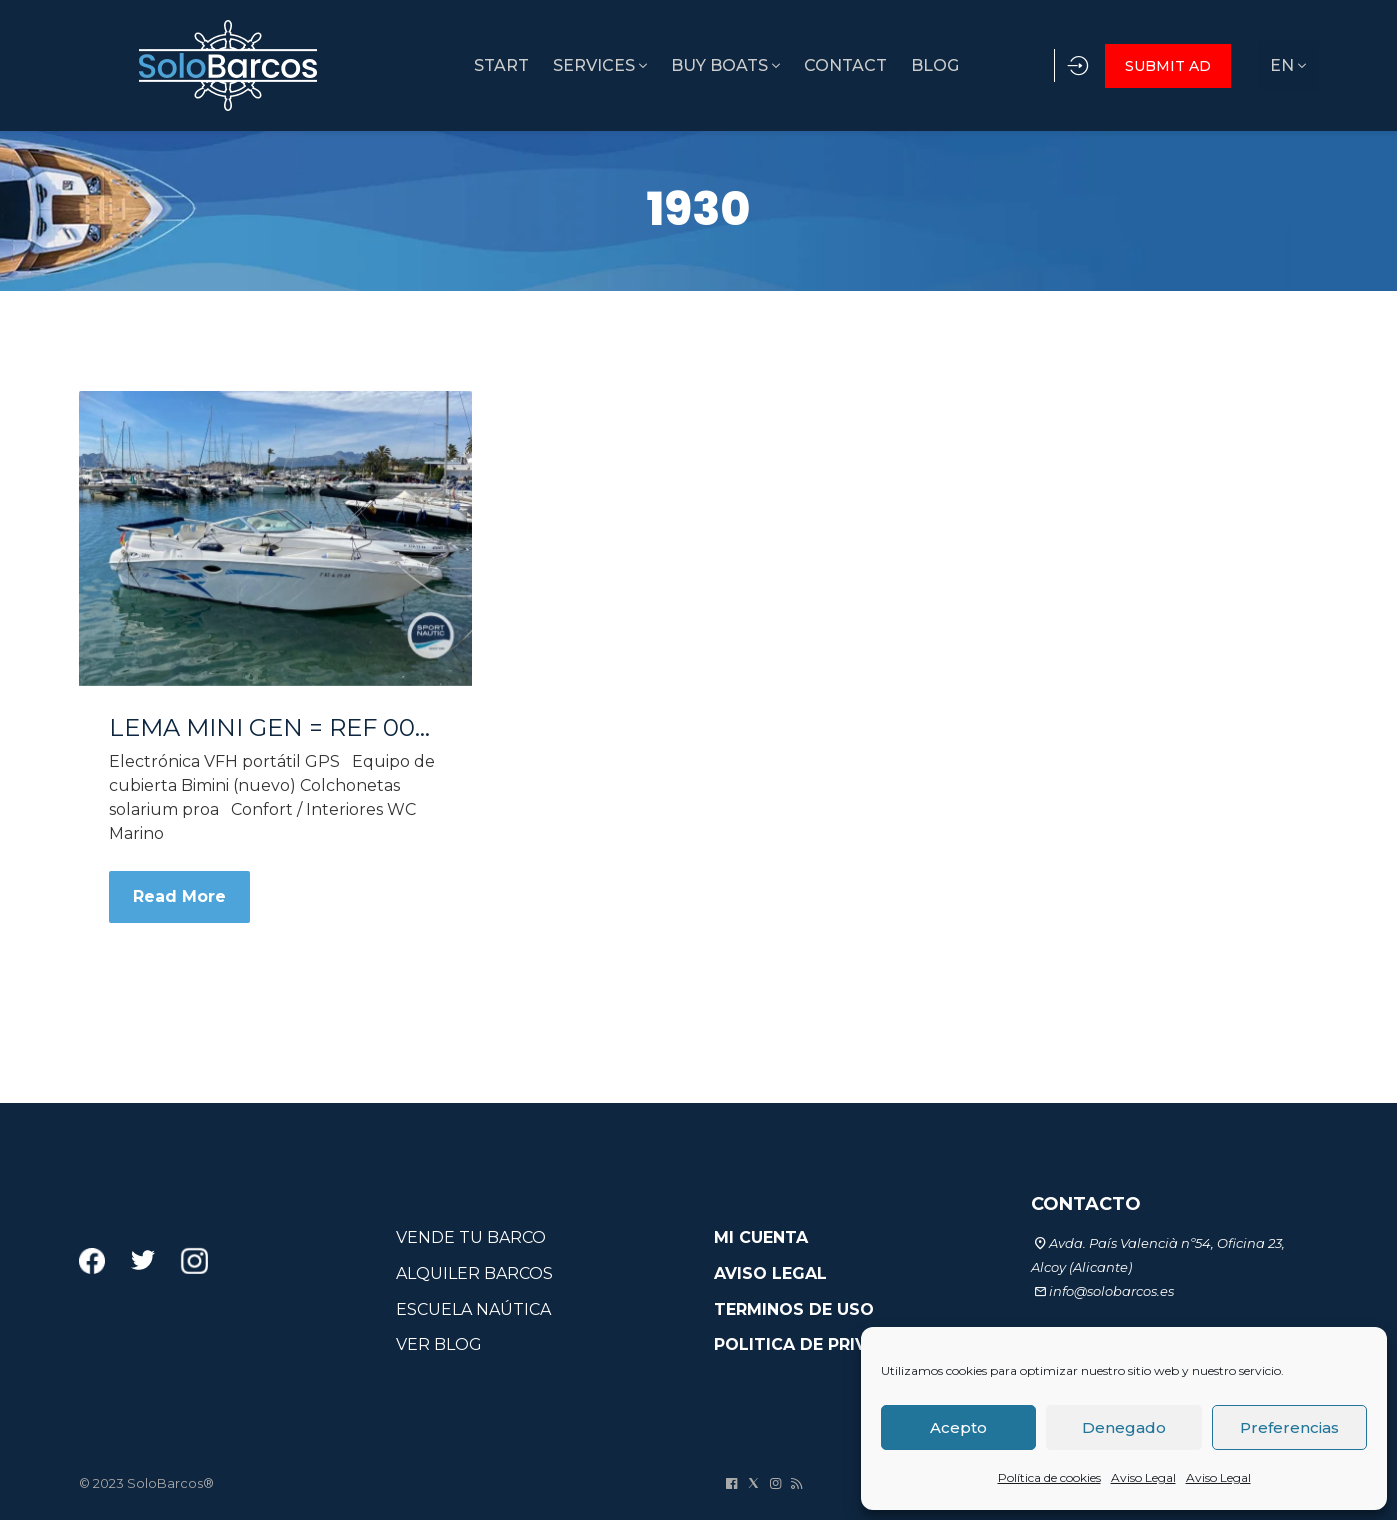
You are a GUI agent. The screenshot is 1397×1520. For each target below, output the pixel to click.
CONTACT (787, 65)
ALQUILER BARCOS (474, 1273)
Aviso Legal (1143, 1477)
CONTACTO (1086, 1204)
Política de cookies (1049, 1477)
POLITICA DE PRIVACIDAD (823, 1344)
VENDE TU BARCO (471, 1237)
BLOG (883, 65)
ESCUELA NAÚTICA (473, 1309)
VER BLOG (439, 1344)
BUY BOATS (661, 65)
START (425, 65)
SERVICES (530, 65)
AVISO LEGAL (770, 1273)
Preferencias (1289, 1427)
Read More (179, 896)
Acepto (958, 1427)
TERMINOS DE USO (794, 1309)
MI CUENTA (761, 1237)
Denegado (1124, 1427)
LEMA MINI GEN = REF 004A (275, 728)
